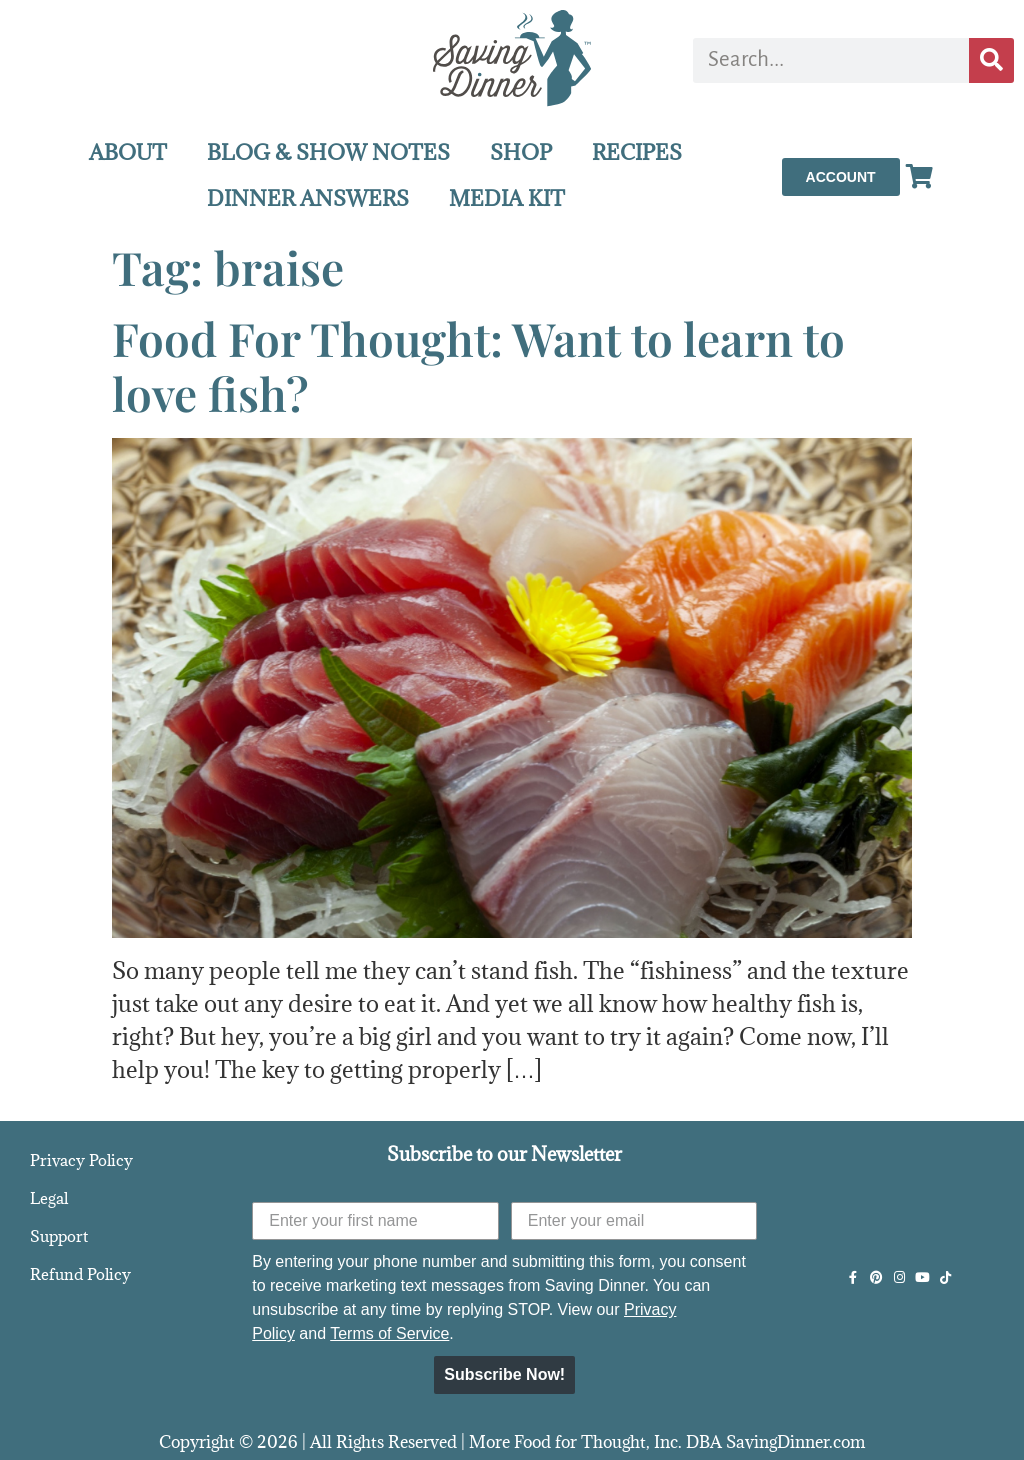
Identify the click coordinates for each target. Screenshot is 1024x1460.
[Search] (991, 60)
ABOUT (128, 152)
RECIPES (637, 152)
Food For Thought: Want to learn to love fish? (478, 365)
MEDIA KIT (507, 198)
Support (59, 1236)
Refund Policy (80, 1274)
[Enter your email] (634, 1221)
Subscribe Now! (504, 1374)
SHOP (521, 152)
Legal (49, 1198)
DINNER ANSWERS (308, 198)
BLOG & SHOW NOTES (328, 152)
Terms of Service (389, 1333)
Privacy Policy (81, 1160)
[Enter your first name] (375, 1221)
